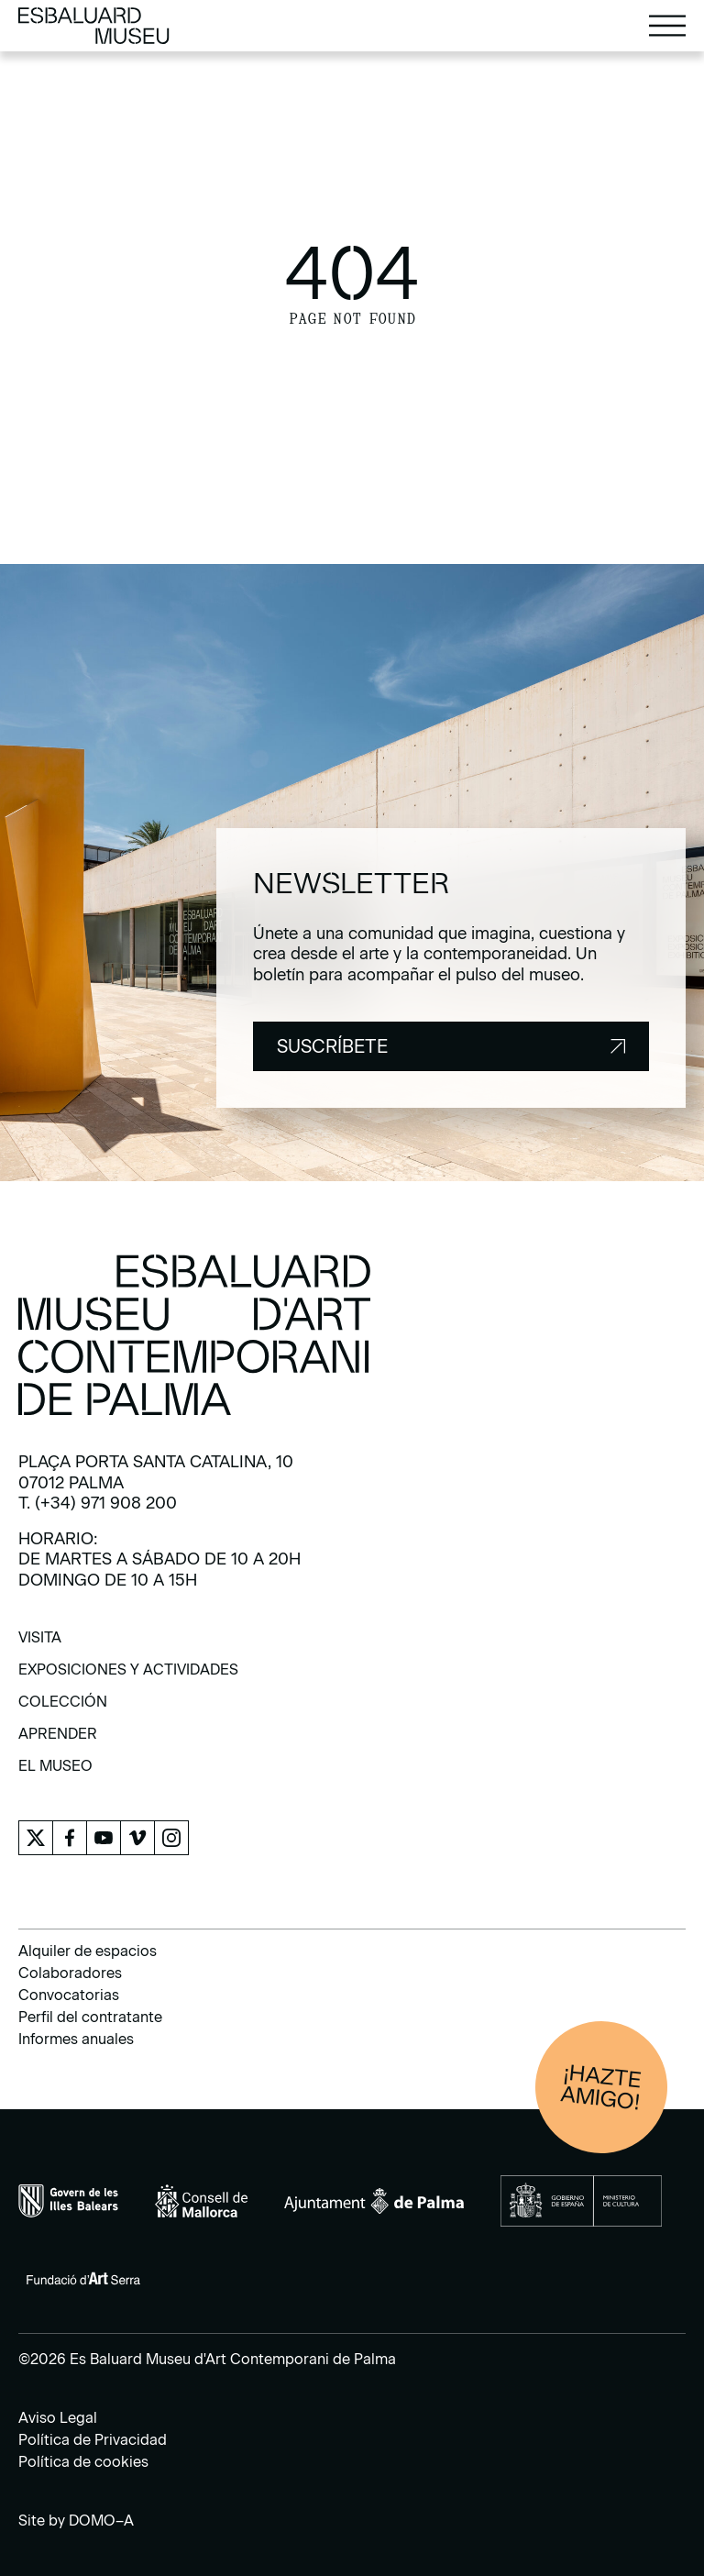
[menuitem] (39, 1644)
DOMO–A (101, 2520)
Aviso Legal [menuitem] (57, 2418)
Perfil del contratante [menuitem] (90, 2017)
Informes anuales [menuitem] (76, 2039)
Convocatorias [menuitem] (68, 1995)
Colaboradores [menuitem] (70, 1973)
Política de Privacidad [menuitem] (92, 2440)
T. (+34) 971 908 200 (97, 1503)
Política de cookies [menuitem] (83, 2462)
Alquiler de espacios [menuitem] (87, 1951)
